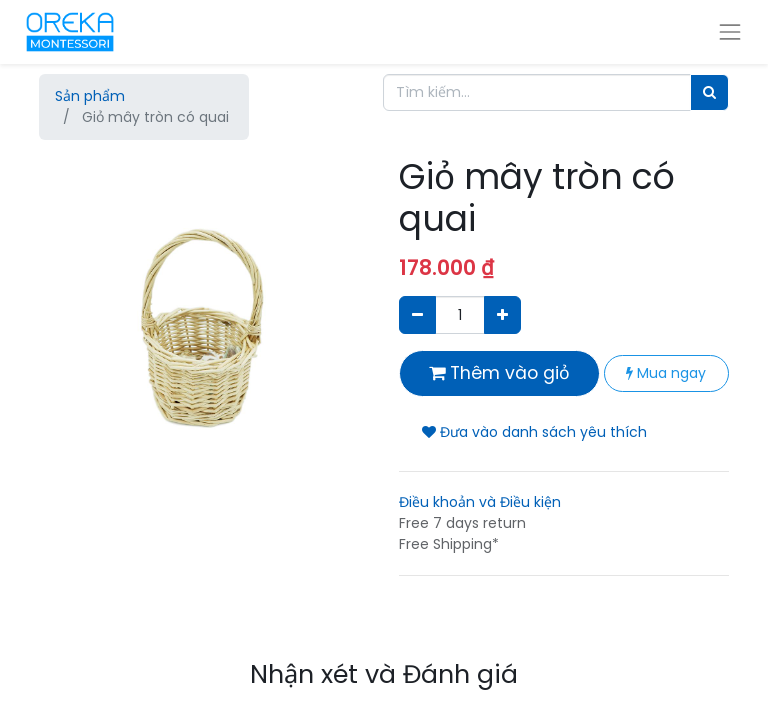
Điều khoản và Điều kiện (480, 502)
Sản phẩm (90, 96)
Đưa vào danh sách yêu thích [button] (534, 432)
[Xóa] (417, 314)
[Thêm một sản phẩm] (502, 314)
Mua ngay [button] (666, 373)
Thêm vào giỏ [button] (499, 373)
